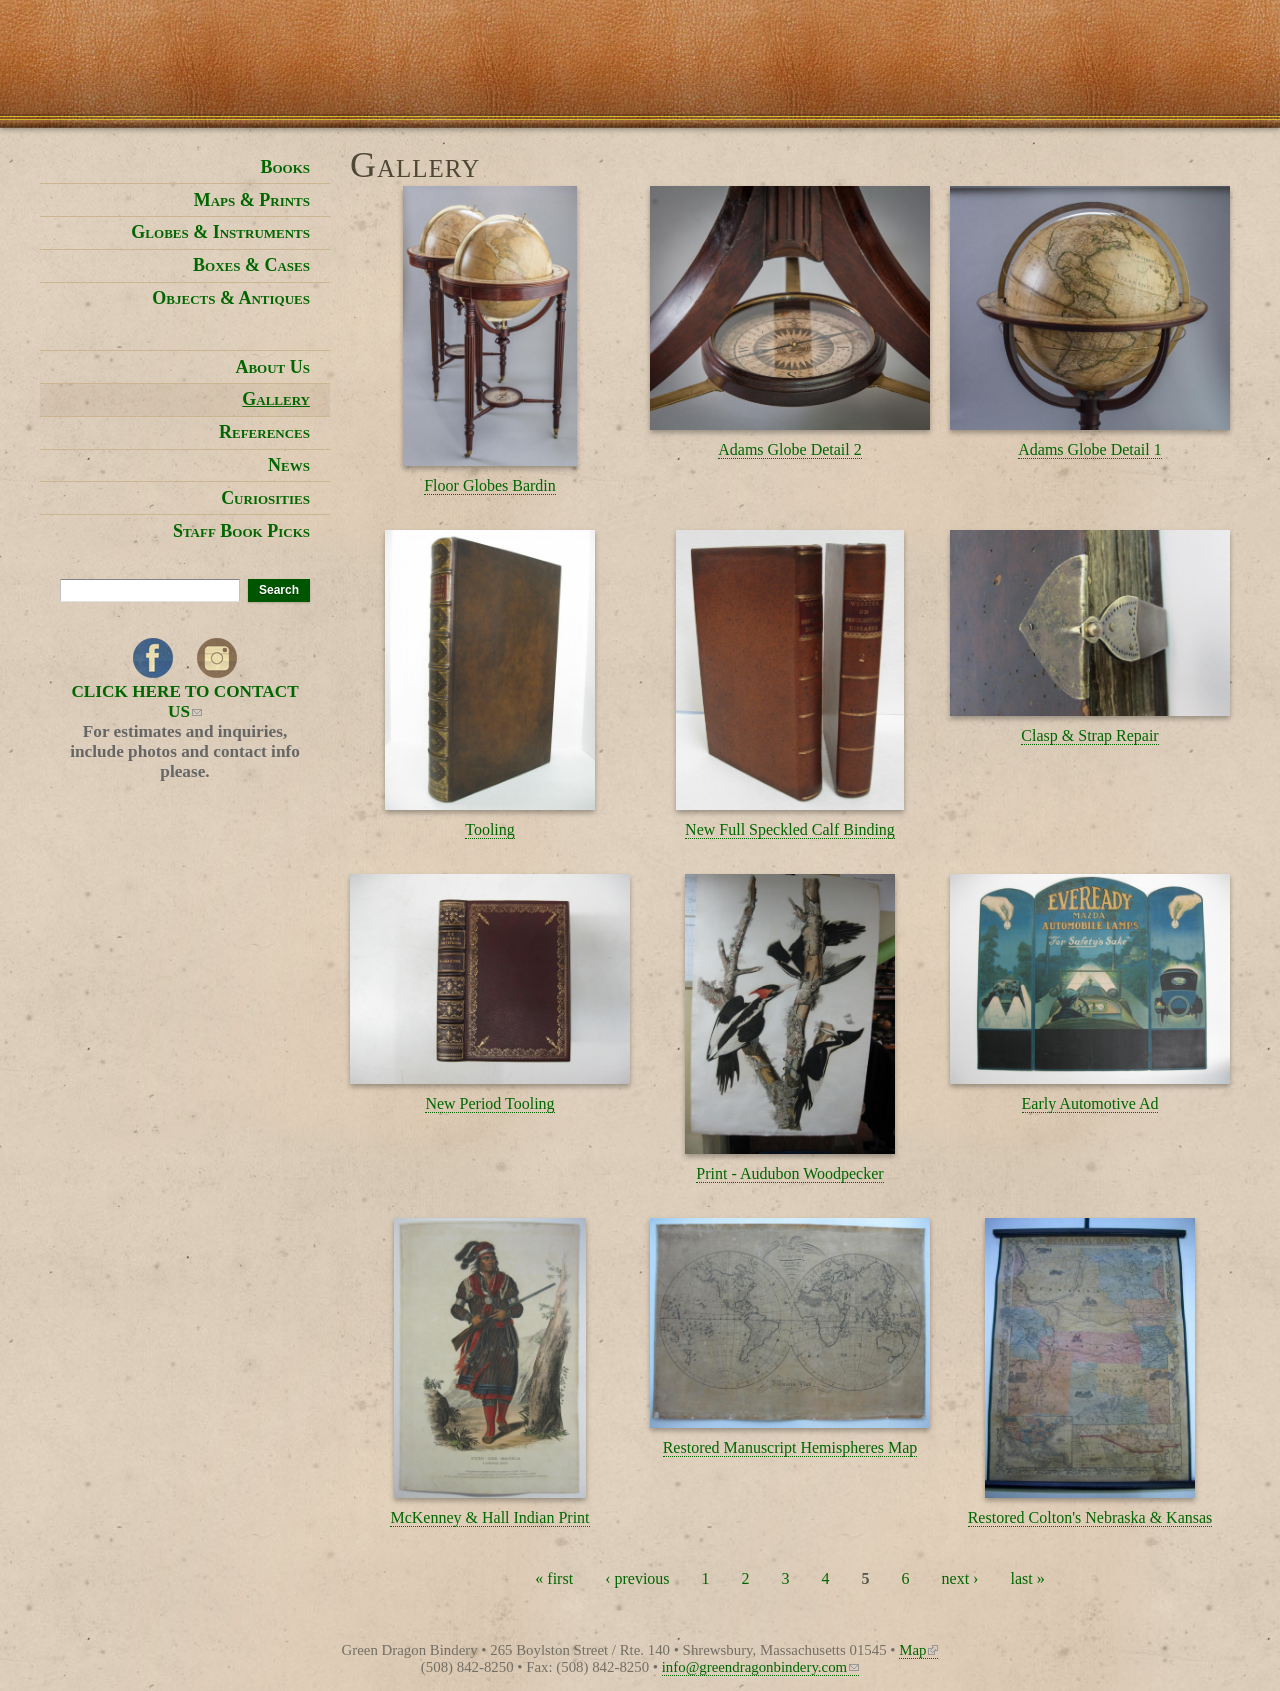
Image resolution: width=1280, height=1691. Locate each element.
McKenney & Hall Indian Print (489, 1517)
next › (960, 1578)
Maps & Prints (252, 200)
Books (285, 167)
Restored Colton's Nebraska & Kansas (1090, 1517)
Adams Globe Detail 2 (790, 449)
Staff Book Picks (241, 531)
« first (554, 1578)
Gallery (276, 399)
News (289, 465)
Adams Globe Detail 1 (1090, 449)
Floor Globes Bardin (490, 485)
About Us (272, 367)
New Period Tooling (489, 1103)
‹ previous (637, 1578)
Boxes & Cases (251, 265)
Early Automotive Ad (1090, 1103)
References (264, 432)
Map (918, 1650)
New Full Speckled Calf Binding (790, 829)
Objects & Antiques (231, 298)
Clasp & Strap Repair (1089, 735)
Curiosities (265, 498)
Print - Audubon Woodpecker (789, 1173)
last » (1027, 1578)
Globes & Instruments (220, 232)
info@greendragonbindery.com (760, 1667)
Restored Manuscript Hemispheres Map (790, 1447)
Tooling (490, 829)
